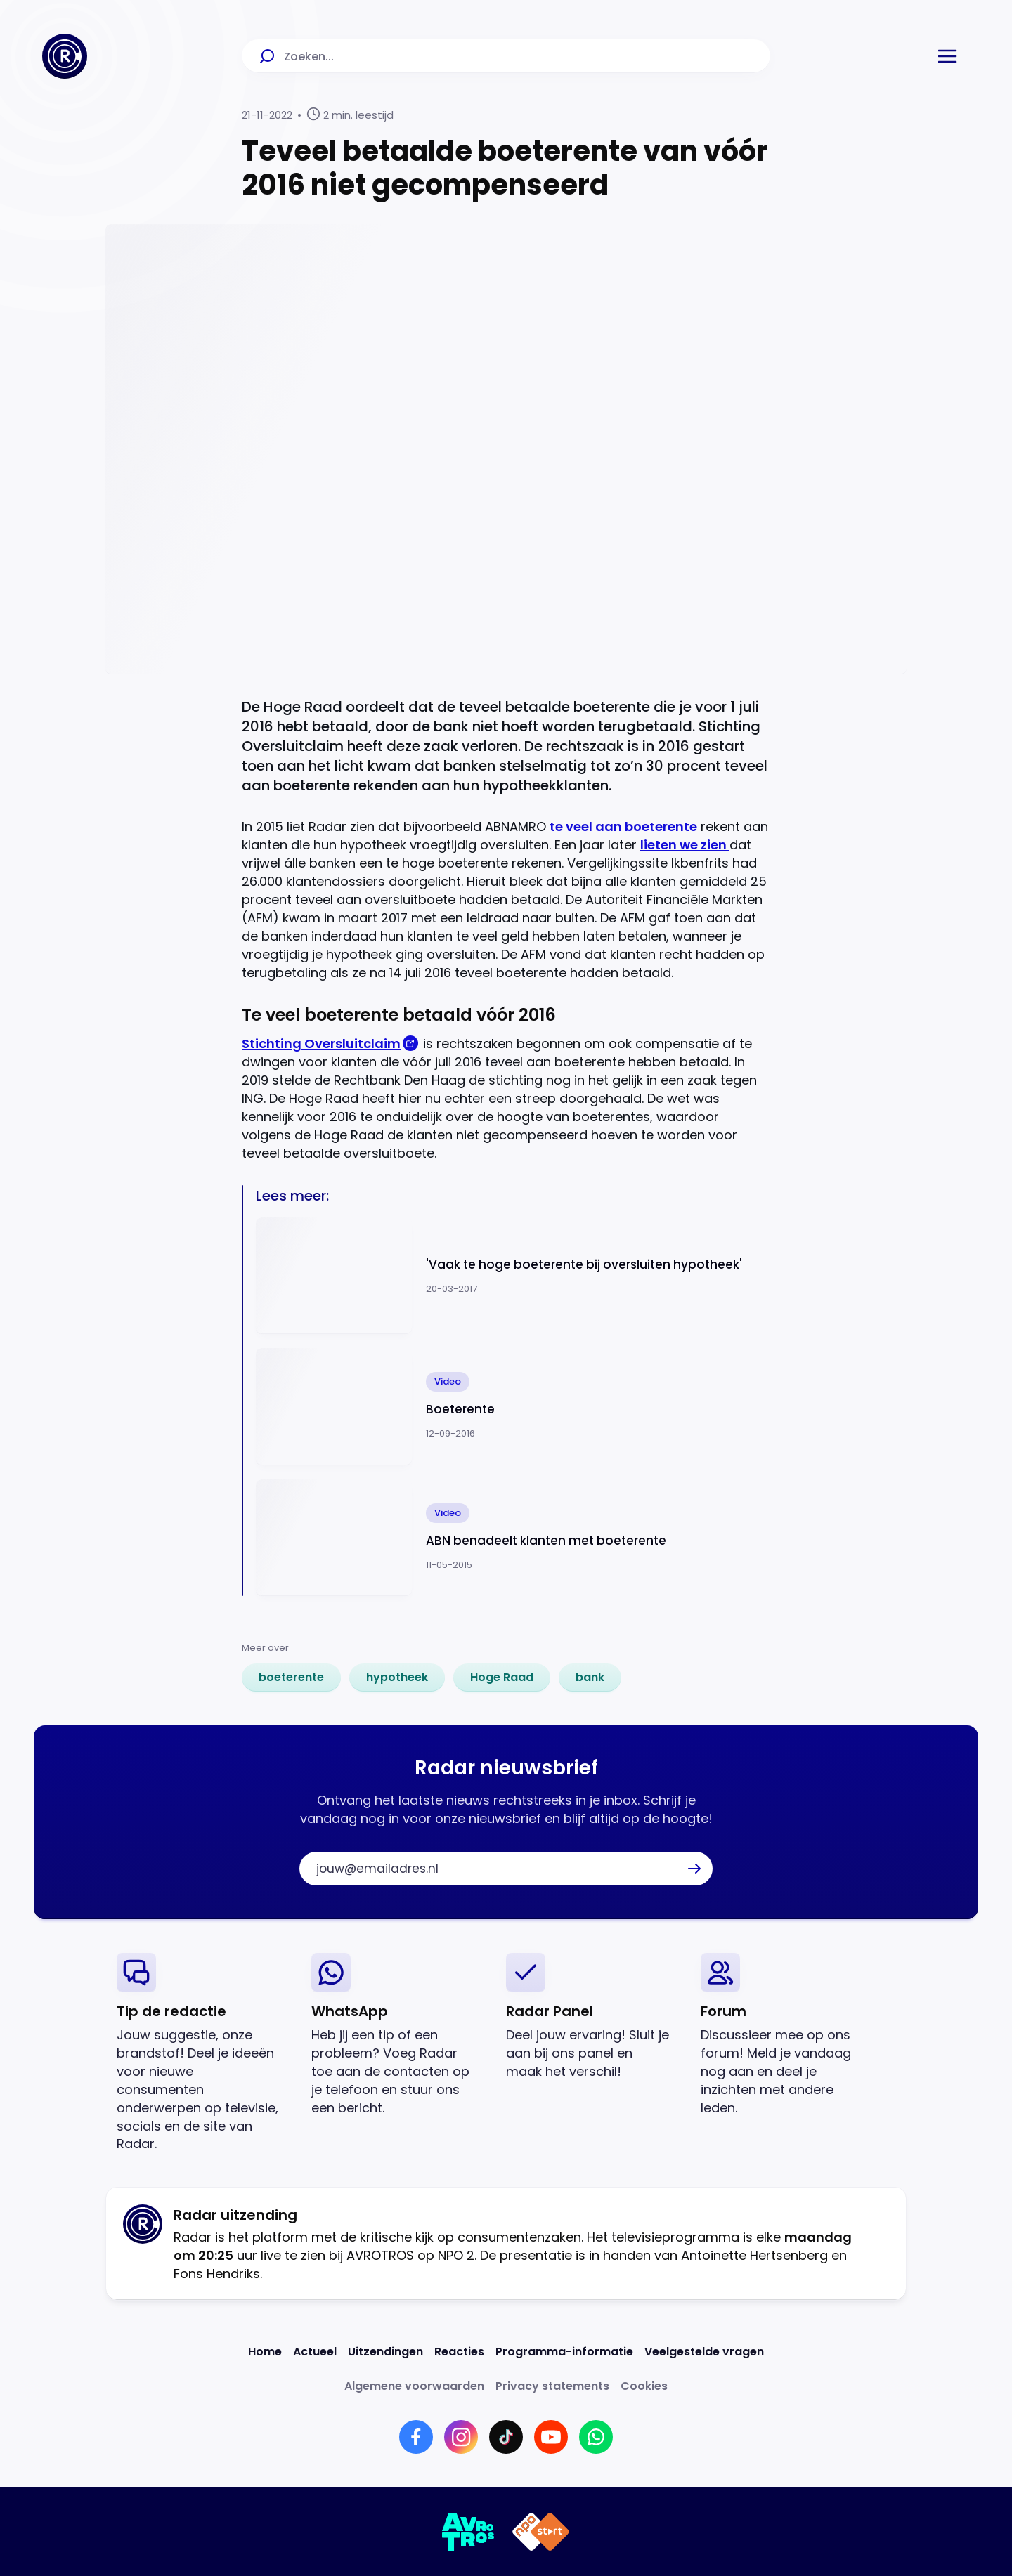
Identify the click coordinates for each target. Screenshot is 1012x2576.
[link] (291, 1677)
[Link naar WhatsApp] (596, 2437)
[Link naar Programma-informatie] (564, 2351)
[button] (947, 56)
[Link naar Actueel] (315, 2351)
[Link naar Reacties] (459, 2351)
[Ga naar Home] (64, 56)
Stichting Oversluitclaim (321, 1043)
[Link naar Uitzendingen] (385, 2351)
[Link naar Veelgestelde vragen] (704, 2351)
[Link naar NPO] (541, 2532)
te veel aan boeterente (623, 826)
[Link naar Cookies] (644, 2386)
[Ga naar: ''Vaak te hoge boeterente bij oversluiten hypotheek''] (513, 1276)
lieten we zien (684, 845)
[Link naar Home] (265, 2351)
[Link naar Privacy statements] (552, 2386)
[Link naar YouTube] (551, 2437)
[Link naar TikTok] (506, 2437)
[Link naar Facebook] (416, 2437)
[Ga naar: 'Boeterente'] (513, 1406)
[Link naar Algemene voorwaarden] (414, 2386)
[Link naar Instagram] (461, 2437)
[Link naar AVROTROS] (468, 2532)
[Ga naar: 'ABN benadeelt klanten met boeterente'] (513, 1538)
